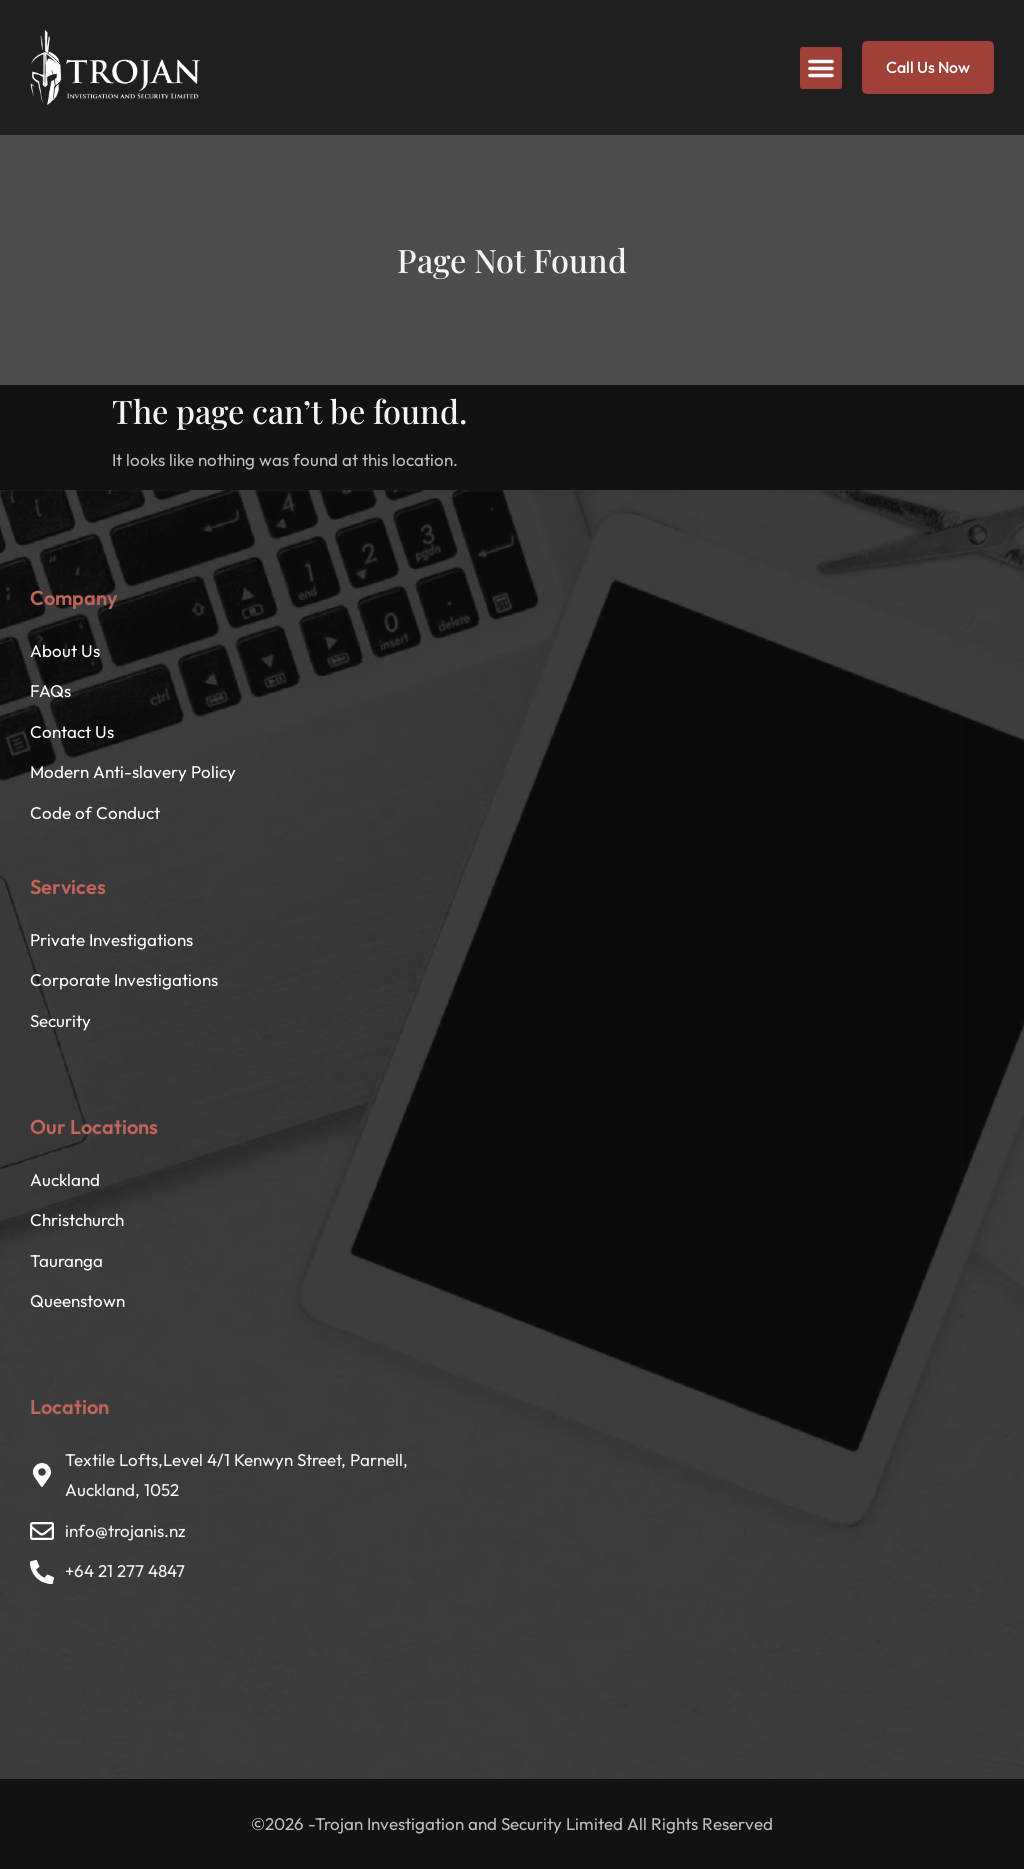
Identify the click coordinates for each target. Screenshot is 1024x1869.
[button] (821, 68)
